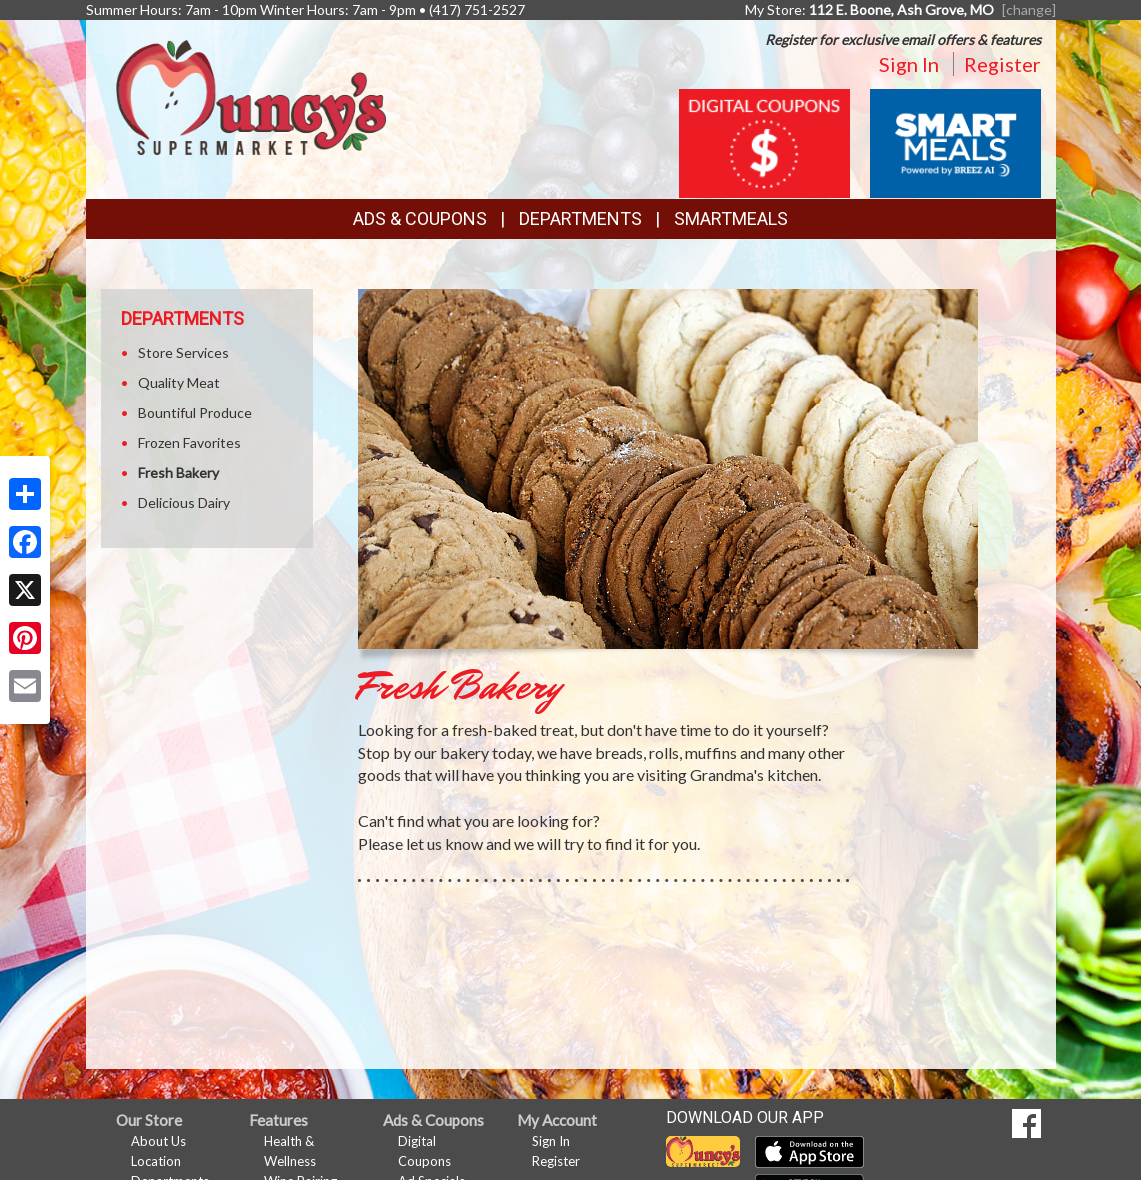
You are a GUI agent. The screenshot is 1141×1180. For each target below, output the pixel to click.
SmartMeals (731, 218)
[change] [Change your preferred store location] (1029, 9)
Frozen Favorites (189, 442)
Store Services (183, 352)
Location (156, 1161)
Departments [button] (580, 218)
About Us (158, 1141)
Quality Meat (179, 382)
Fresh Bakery (178, 472)
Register (1002, 64)
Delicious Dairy (184, 502)
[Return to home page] (251, 95)
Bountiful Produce (195, 412)
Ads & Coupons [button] (420, 218)
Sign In (909, 64)
